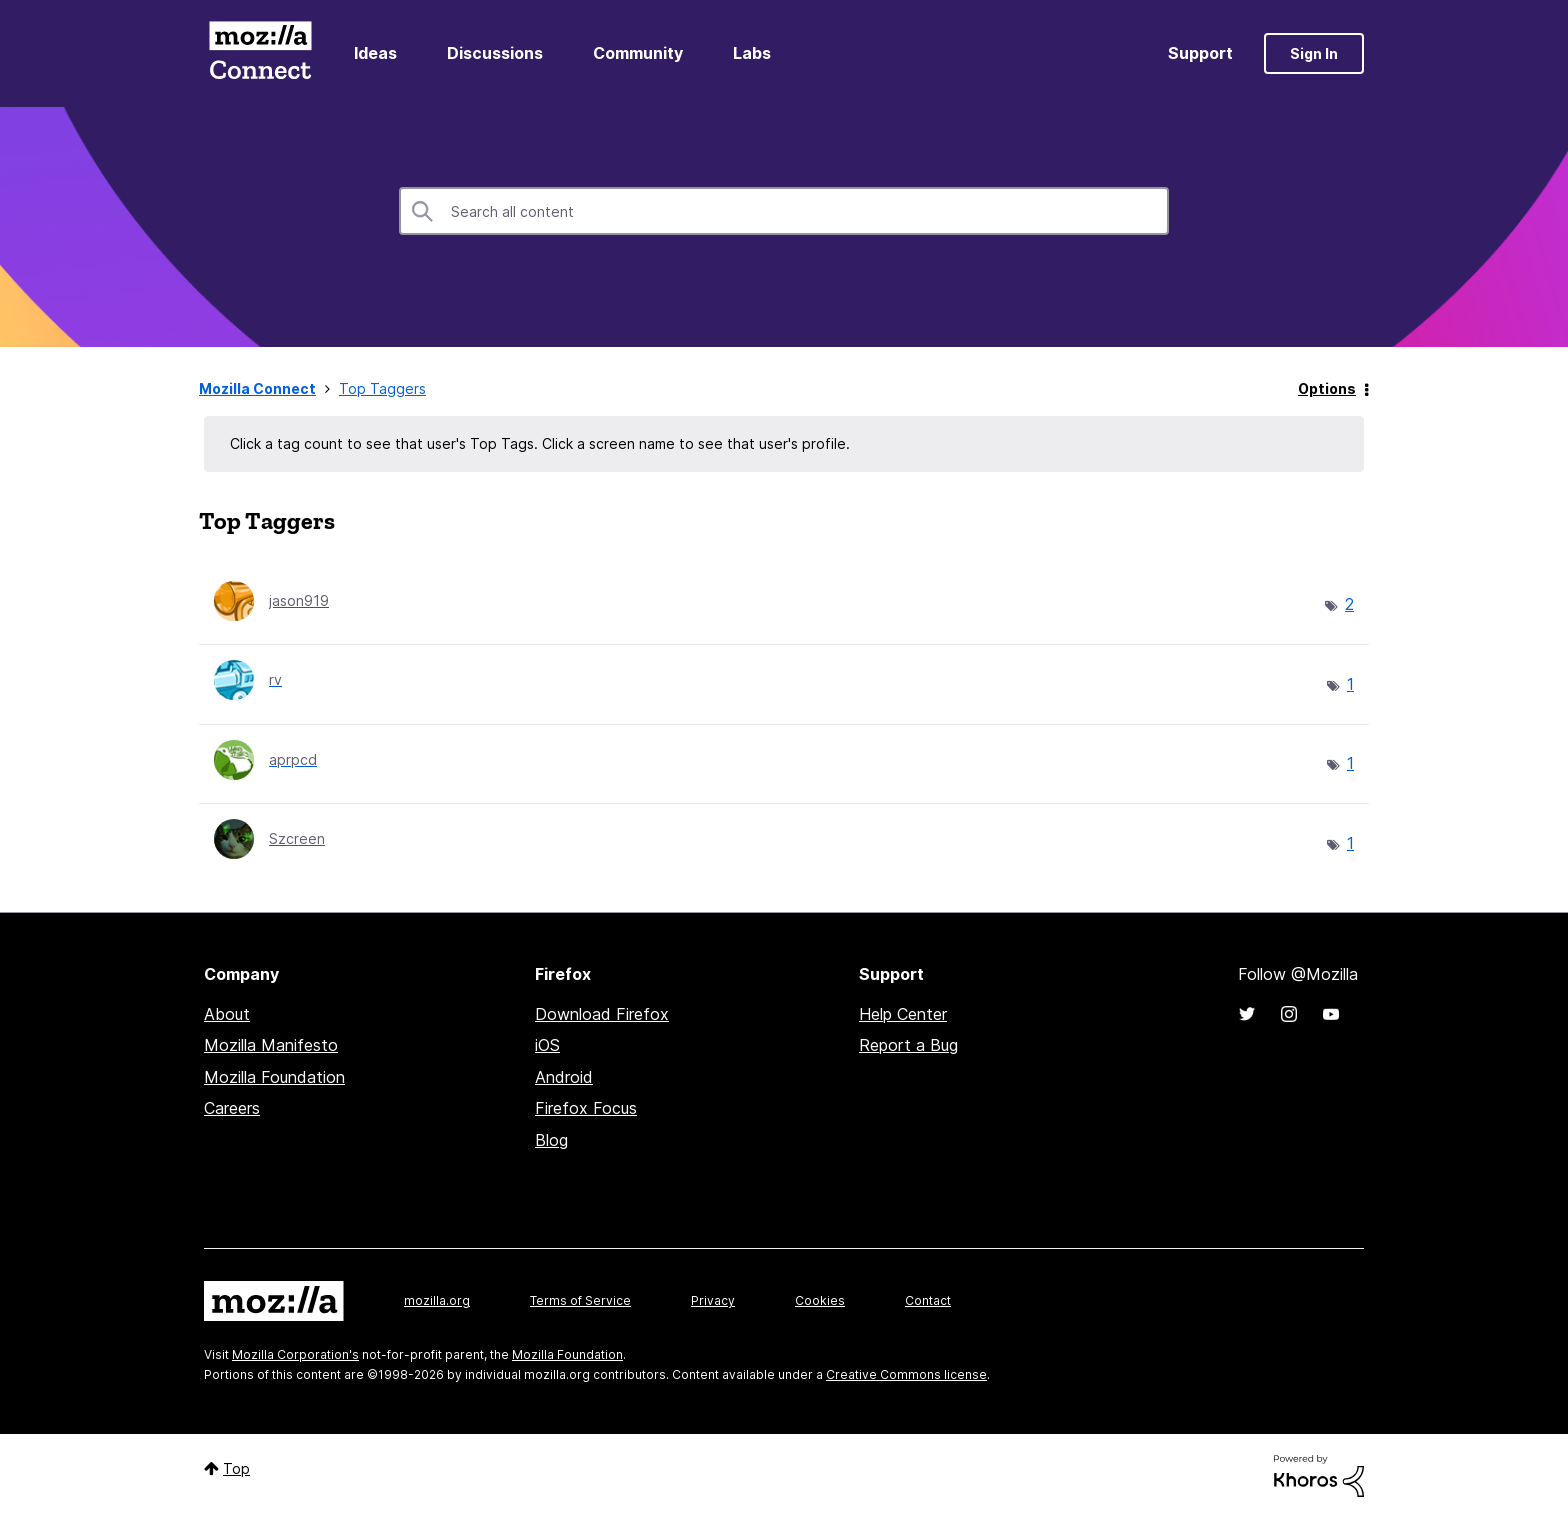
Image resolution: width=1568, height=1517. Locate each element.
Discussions (495, 53)
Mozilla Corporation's (295, 1354)
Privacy (713, 1300)
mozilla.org (437, 1300)
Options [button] (1327, 388)
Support (1200, 53)
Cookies (820, 1300)
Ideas (375, 53)
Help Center (903, 1014)
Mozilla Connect (260, 53)
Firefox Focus (586, 1108)
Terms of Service (580, 1300)
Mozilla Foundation (274, 1077)
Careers (232, 1108)
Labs (752, 53)
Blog (551, 1140)
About (227, 1014)
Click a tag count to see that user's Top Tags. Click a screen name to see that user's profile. (540, 443)
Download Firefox (602, 1014)
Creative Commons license (906, 1374)
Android (564, 1077)
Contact (928, 1300)
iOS (547, 1045)
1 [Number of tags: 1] (1350, 684)
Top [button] (236, 1468)
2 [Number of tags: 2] (1349, 604)
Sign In (1314, 53)
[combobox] (784, 211)
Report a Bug (908, 1045)
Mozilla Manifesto (271, 1045)
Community (638, 53)
